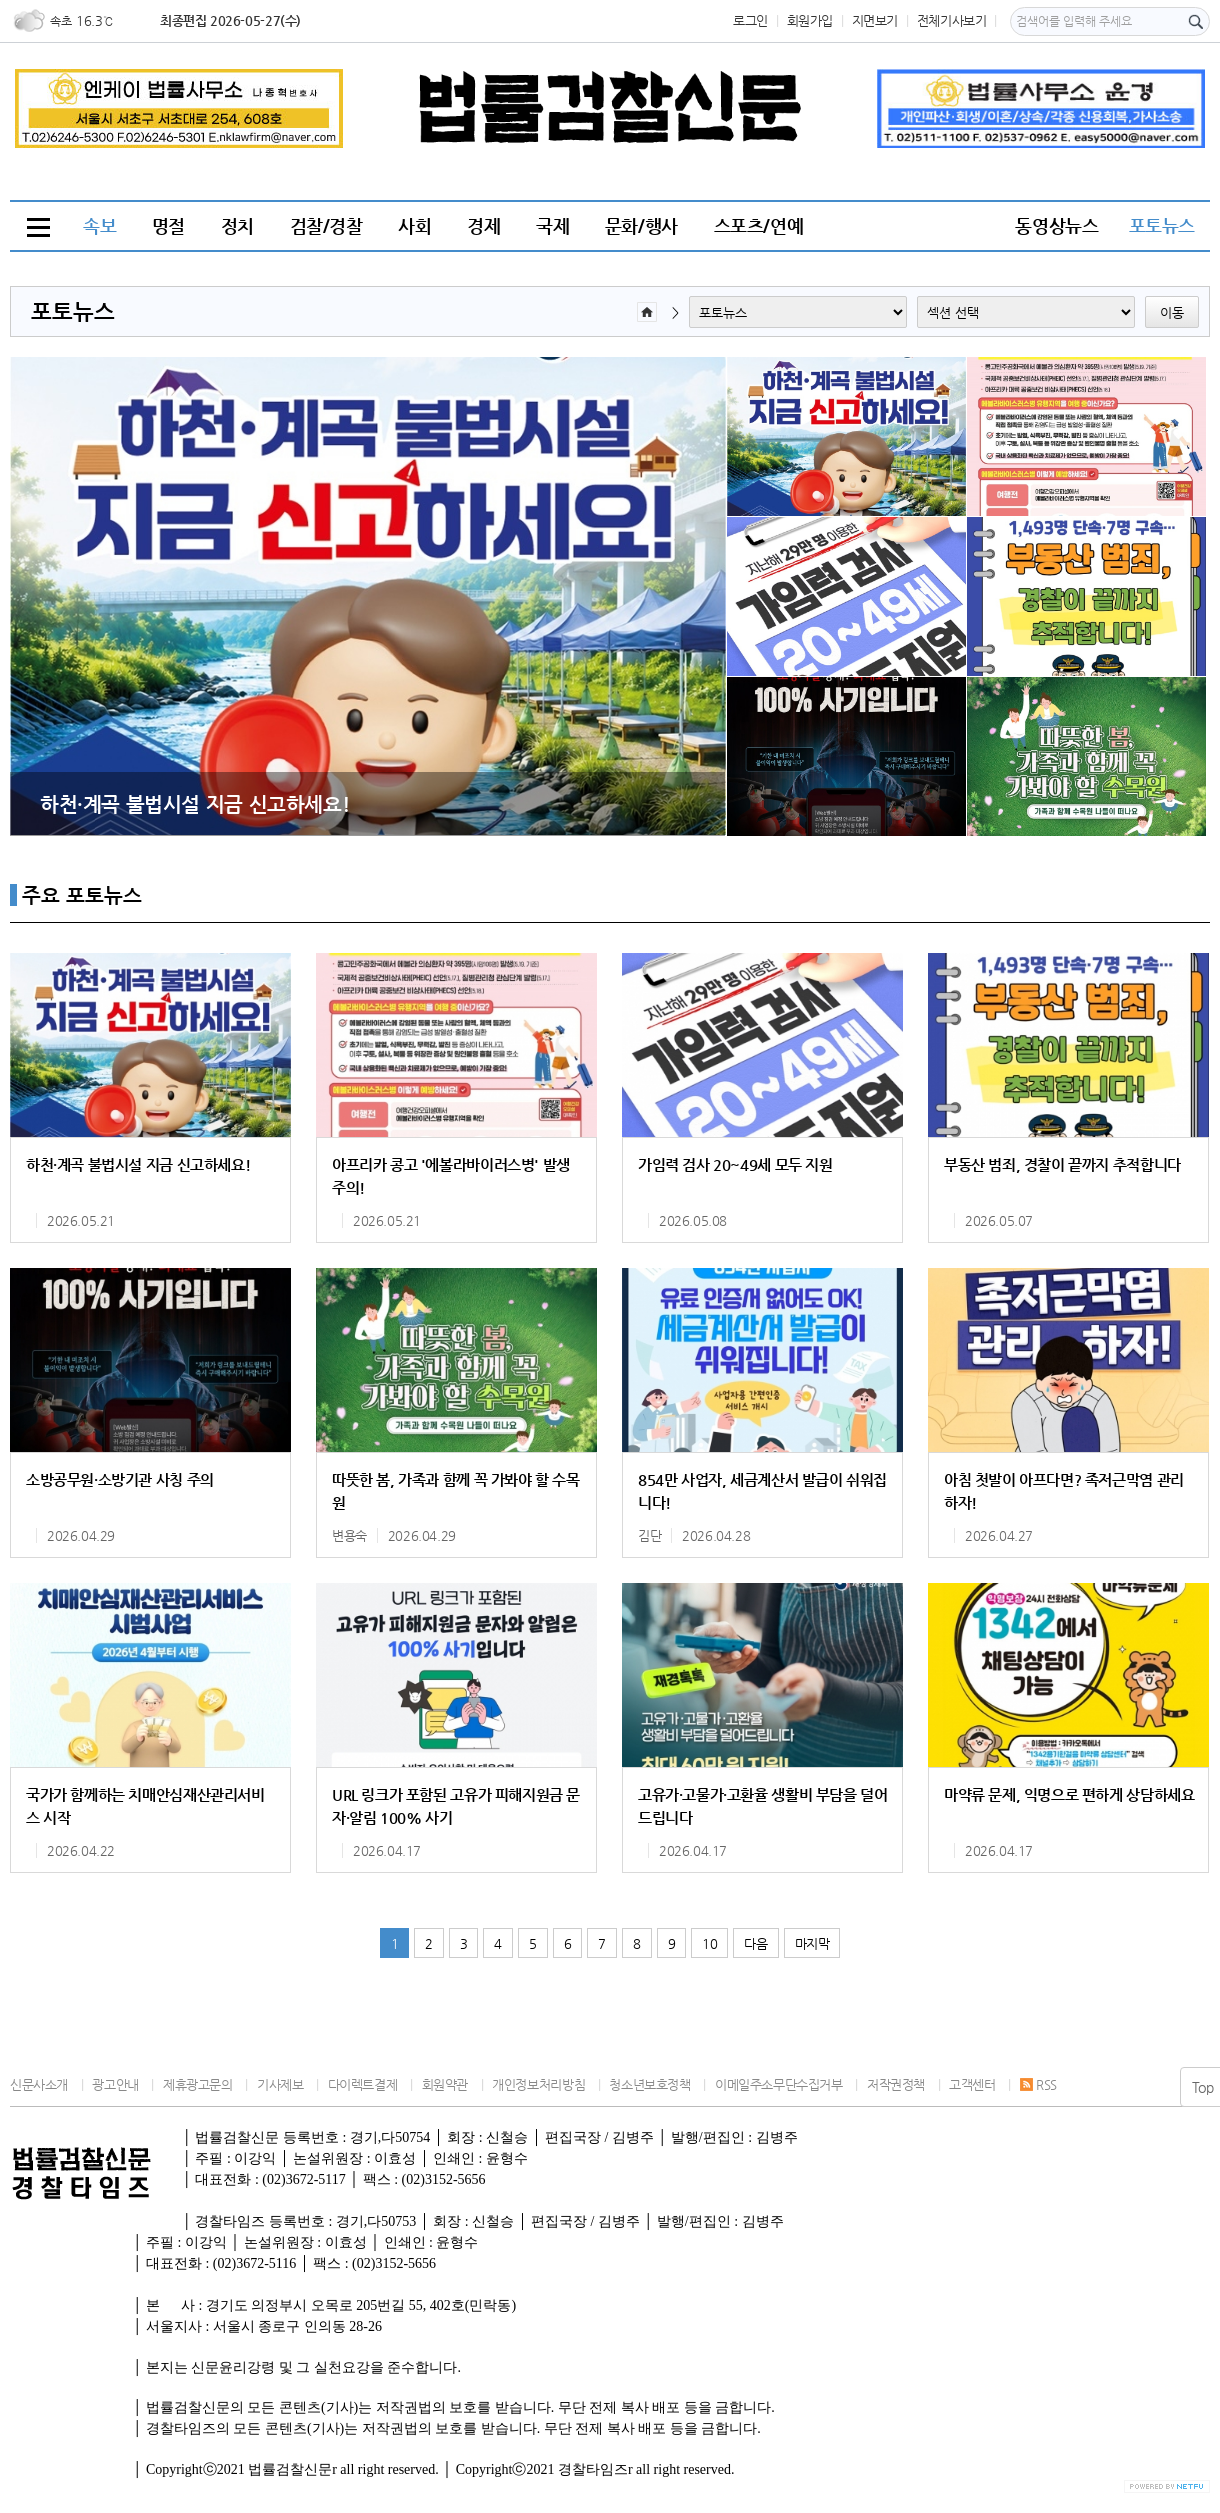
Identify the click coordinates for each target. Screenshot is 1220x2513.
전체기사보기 (952, 20)
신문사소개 (39, 2084)
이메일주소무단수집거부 (779, 2084)
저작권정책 (896, 2084)
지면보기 (875, 20)
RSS (1038, 2084)
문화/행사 (641, 225)
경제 (483, 225)
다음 (755, 1943)
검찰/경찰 (326, 225)
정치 (237, 225)
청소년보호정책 (649, 2084)
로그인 (750, 20)
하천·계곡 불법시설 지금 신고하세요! (194, 804)
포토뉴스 (1162, 225)
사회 (414, 225)
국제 (552, 225)
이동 (1172, 312)
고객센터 (972, 2084)
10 (709, 1943)
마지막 (812, 1943)
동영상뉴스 (1056, 225)
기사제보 (280, 2084)
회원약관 (445, 2084)
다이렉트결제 (363, 2084)
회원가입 (810, 20)
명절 (168, 225)
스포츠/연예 (759, 225)
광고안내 (115, 2084)
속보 (99, 225)
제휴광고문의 (198, 2084)
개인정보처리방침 (538, 2084)
